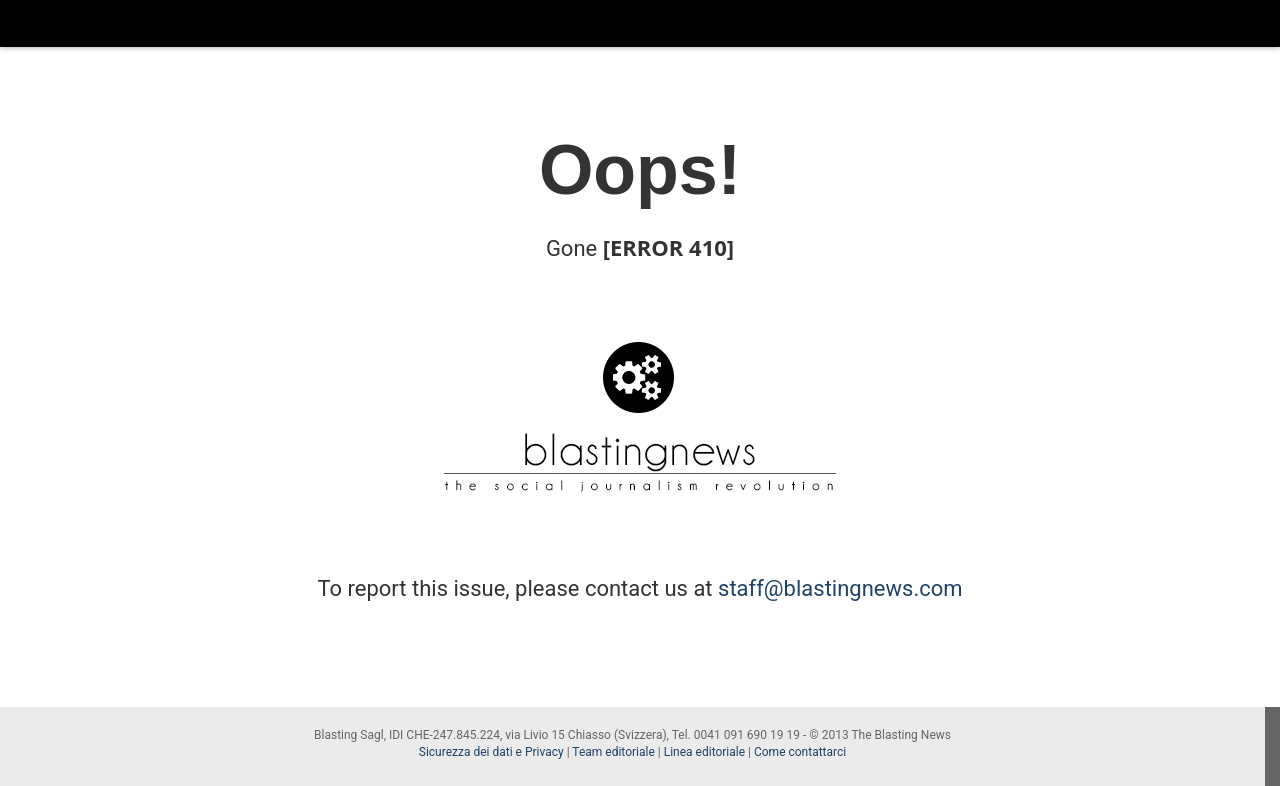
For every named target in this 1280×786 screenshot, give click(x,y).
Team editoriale (613, 752)
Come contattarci (800, 752)
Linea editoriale (704, 752)
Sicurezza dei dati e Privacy (491, 752)
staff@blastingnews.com (840, 588)
